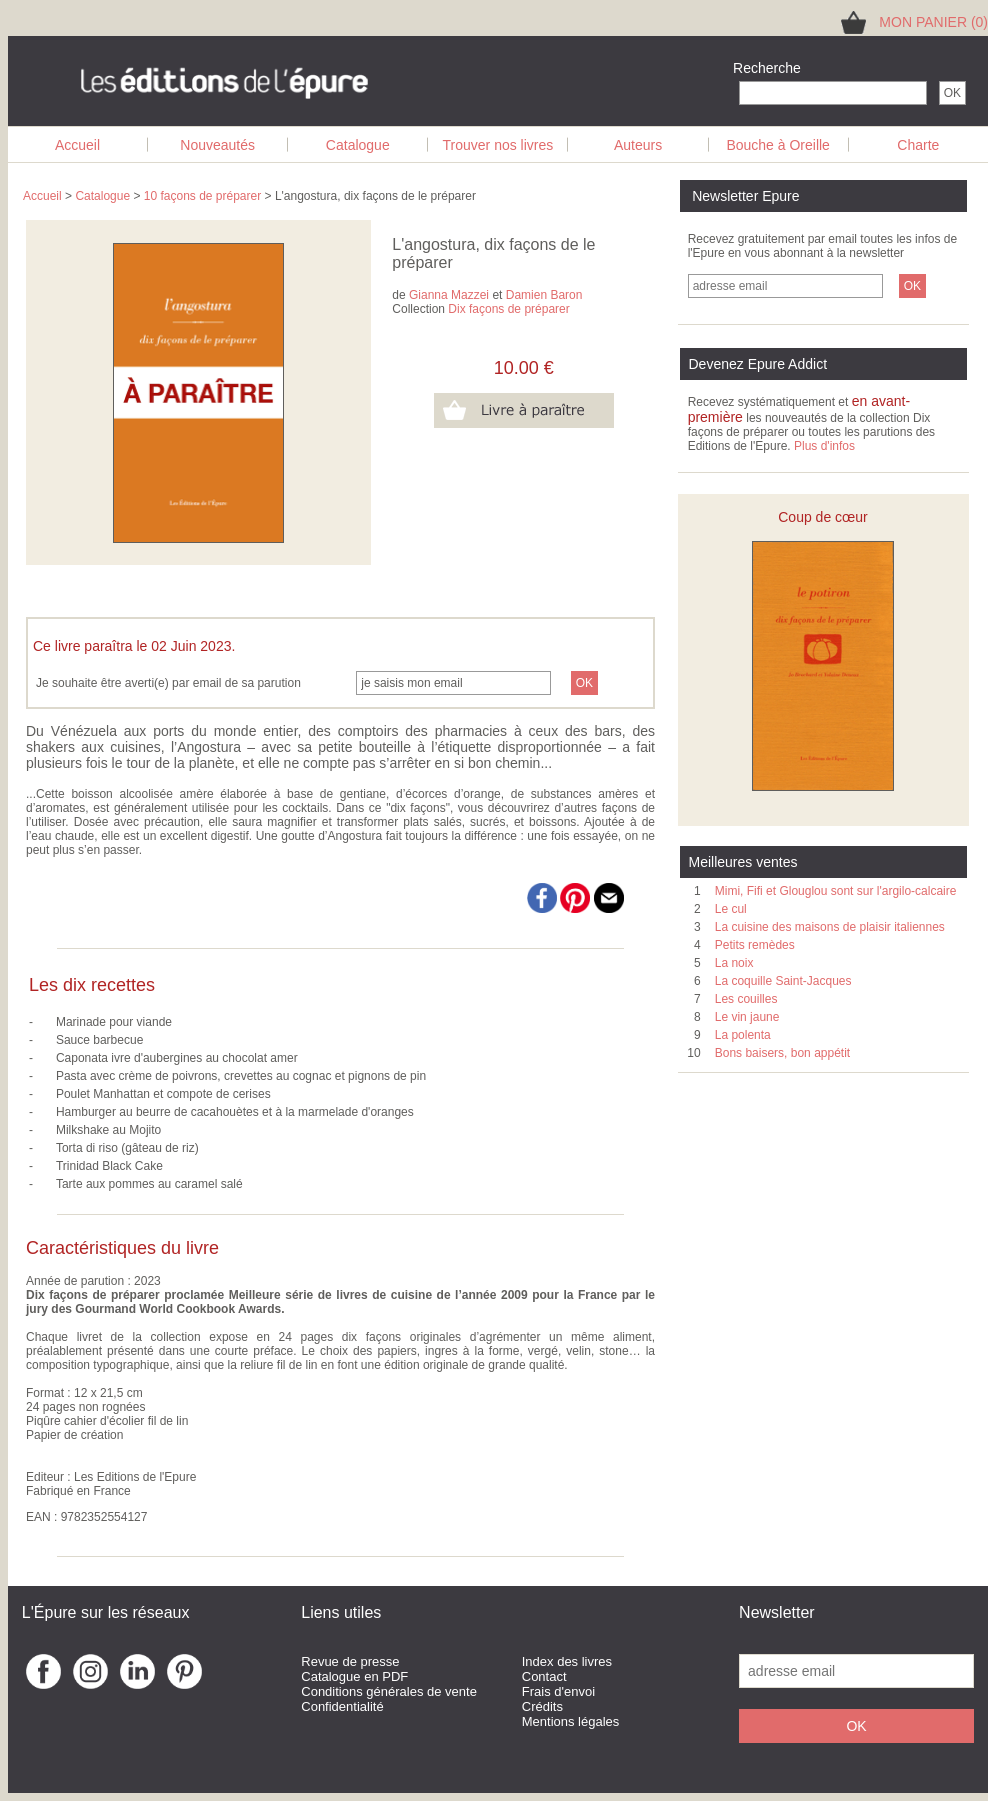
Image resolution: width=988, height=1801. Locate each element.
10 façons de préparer (202, 196)
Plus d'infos (824, 446)
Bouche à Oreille (778, 145)
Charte (918, 145)
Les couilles (746, 999)
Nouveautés (217, 145)
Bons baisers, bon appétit (782, 1053)
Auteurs (638, 145)
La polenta (743, 1035)
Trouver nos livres (498, 145)
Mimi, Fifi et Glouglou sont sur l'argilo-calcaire (836, 891)
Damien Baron (544, 295)
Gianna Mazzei (449, 295)
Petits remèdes (755, 945)
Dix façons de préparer (508, 309)
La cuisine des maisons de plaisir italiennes (830, 927)
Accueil (77, 145)
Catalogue (358, 145)
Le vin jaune (747, 1017)
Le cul (731, 909)
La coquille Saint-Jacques (783, 981)
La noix (734, 963)
